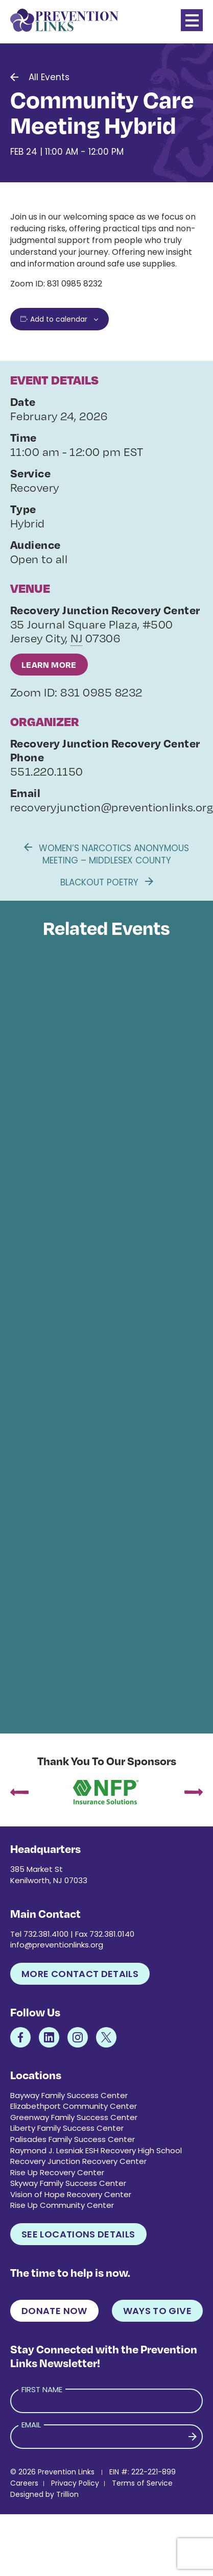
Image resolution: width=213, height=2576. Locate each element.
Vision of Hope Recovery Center (70, 2194)
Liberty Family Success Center (67, 2128)
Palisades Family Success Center (72, 2139)
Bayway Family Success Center (69, 2095)
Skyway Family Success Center (68, 2183)
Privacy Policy (75, 2483)
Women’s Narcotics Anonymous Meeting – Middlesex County (106, 854)
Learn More (49, 664)
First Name (41, 2389)
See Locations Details (78, 2234)
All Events (49, 77)
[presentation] (19, 1793)
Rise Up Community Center (62, 2205)
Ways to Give (157, 2310)
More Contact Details (79, 1973)
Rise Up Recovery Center (57, 2172)
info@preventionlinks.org (56, 1944)
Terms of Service (142, 2483)
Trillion (67, 2494)
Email (31, 2424)
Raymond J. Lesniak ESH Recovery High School (96, 2150)
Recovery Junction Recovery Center (78, 2161)
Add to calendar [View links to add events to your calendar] (58, 319)
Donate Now (54, 2310)
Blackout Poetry (106, 882)
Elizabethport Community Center (73, 2106)
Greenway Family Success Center (73, 2117)
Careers (24, 2483)
